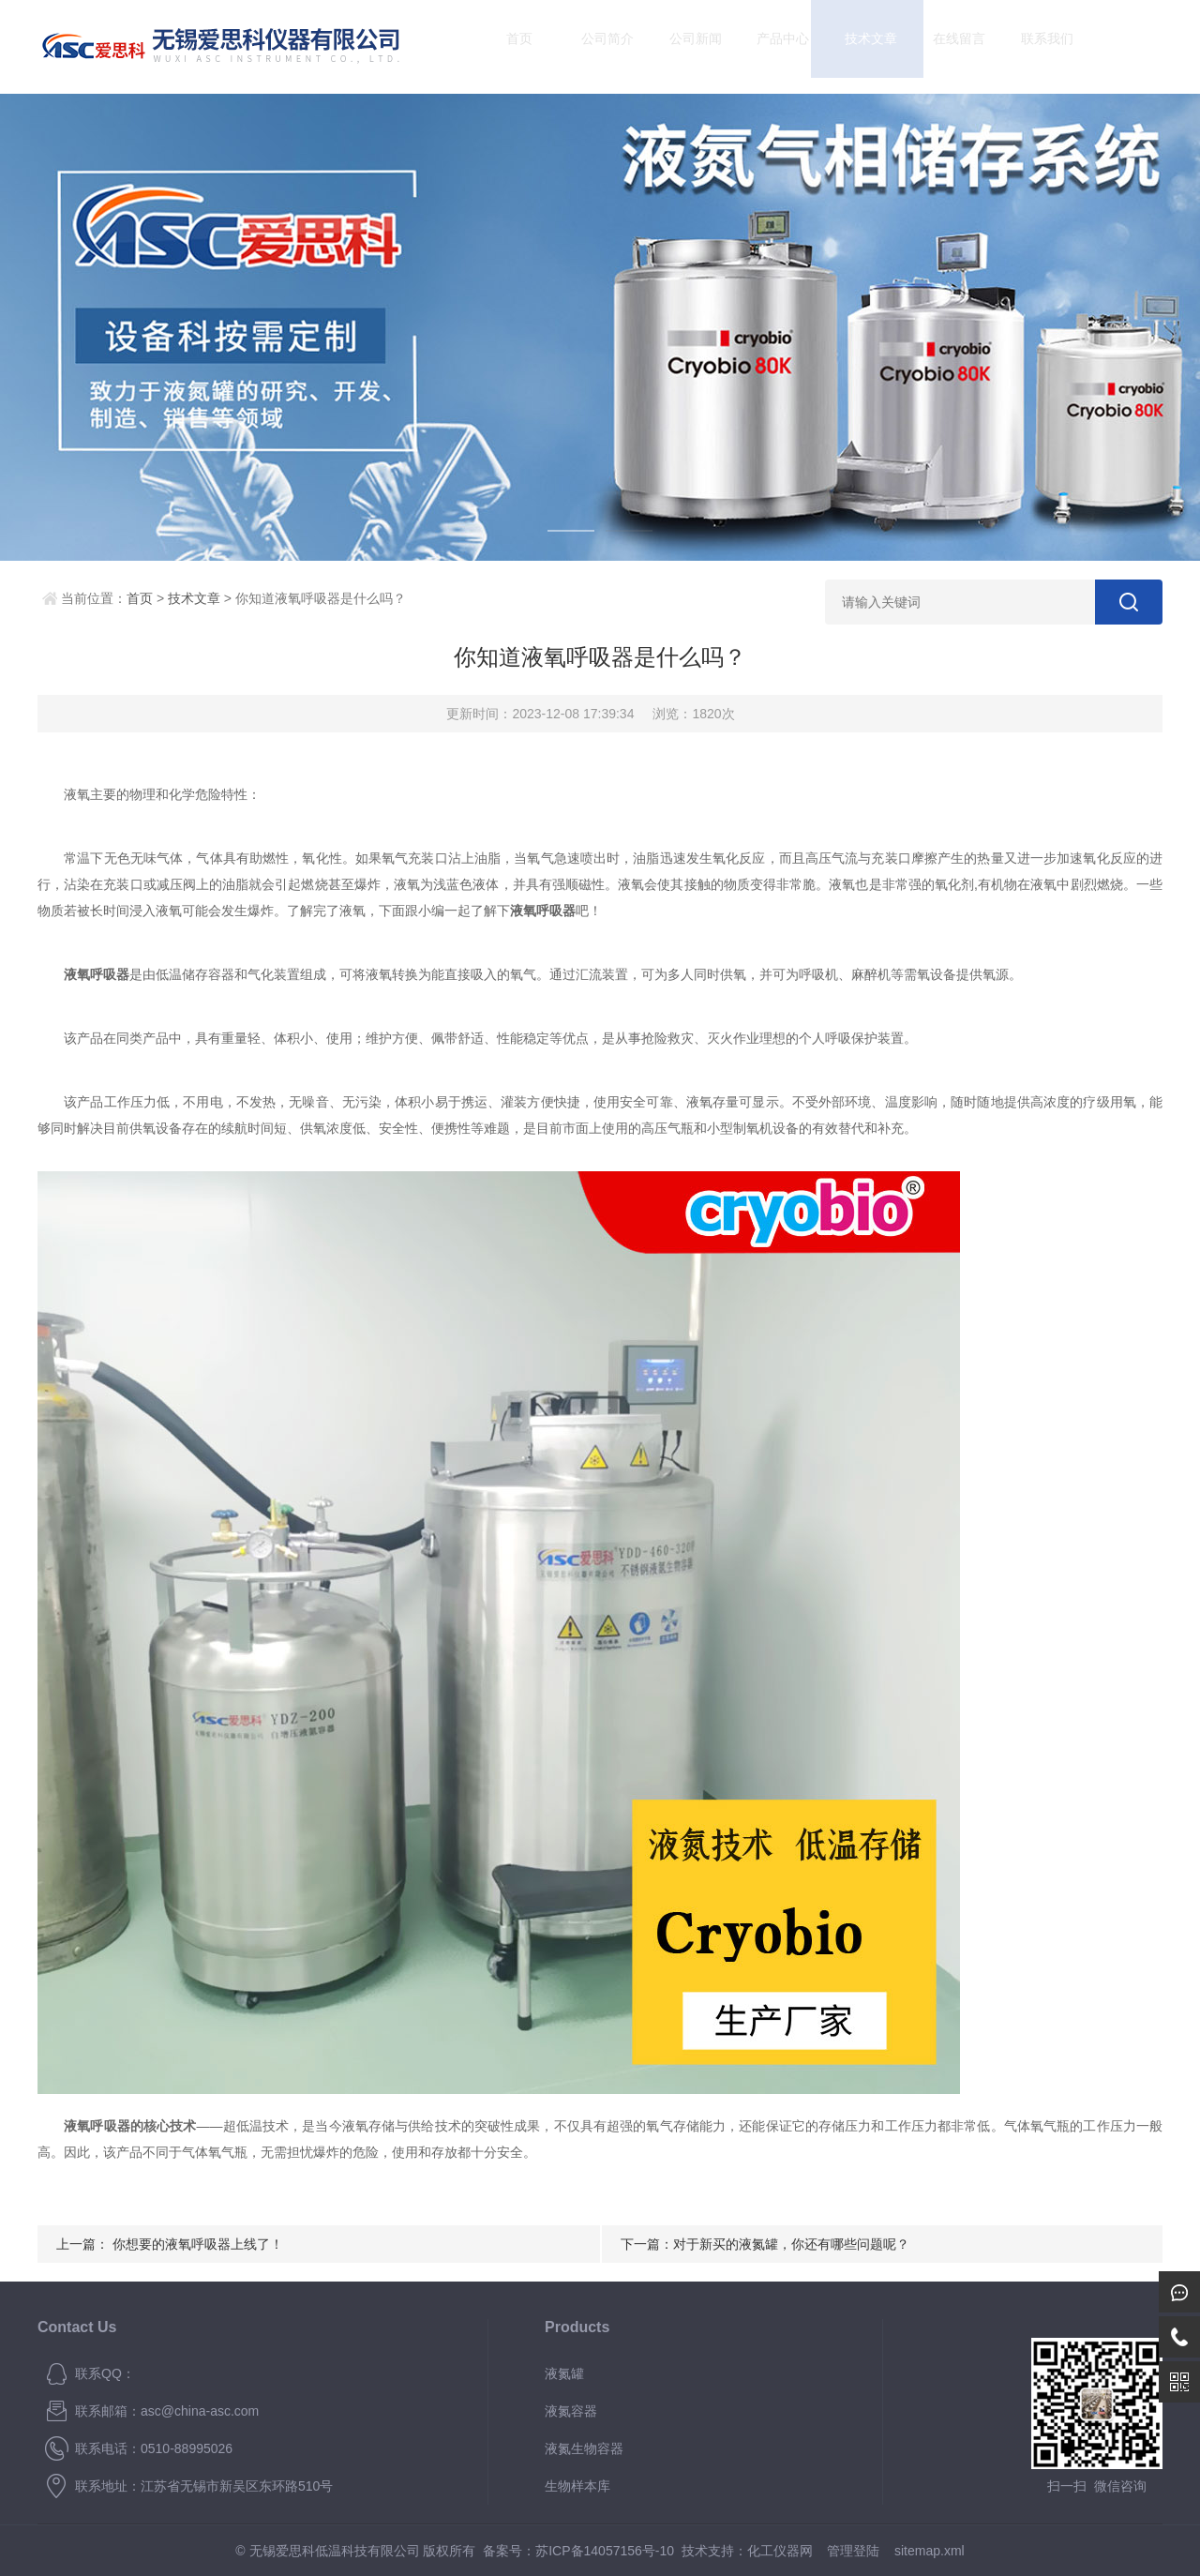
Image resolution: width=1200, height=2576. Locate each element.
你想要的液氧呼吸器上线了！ (197, 2244)
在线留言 (943, 46)
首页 (503, 46)
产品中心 (767, 46)
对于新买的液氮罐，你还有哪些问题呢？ (791, 2244)
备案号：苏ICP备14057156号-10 (578, 2550)
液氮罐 (564, 2373)
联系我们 (1030, 46)
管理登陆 (853, 2550)
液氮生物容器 (584, 2448)
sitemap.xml (929, 2550)
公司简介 (592, 46)
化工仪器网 (780, 2550)
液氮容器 (571, 2410)
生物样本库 (577, 2485)
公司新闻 (679, 46)
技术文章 (855, 46)
